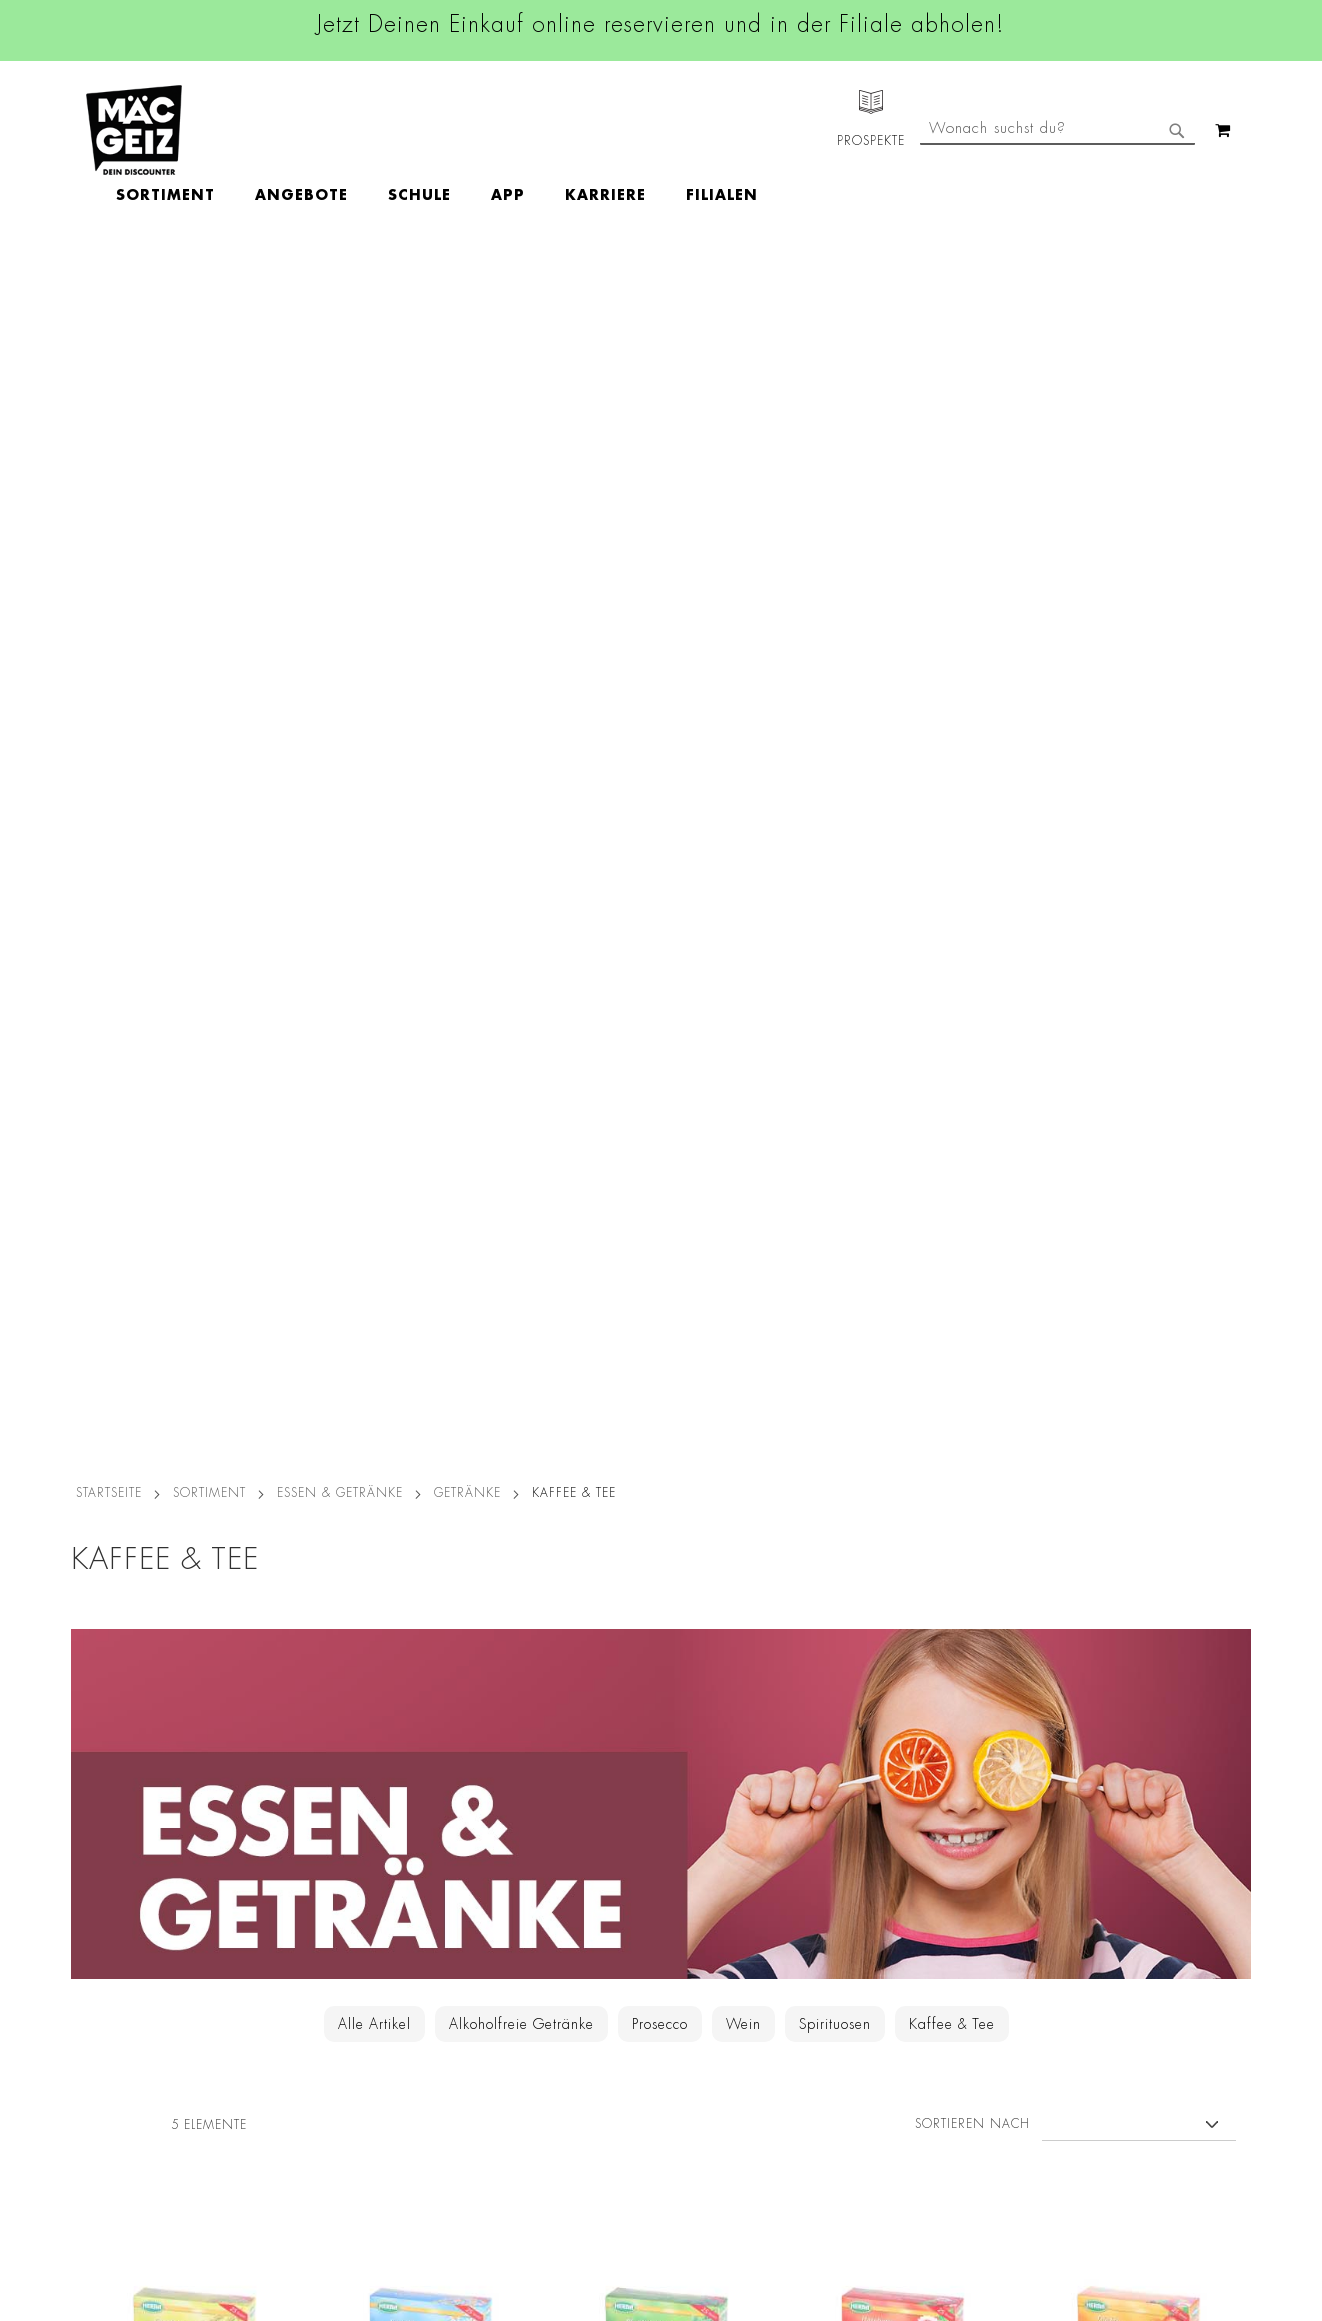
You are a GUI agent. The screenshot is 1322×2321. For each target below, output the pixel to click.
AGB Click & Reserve (327, 1848)
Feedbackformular (886, 2038)
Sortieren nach (972, 925)
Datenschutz (298, 1820)
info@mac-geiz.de (883, 1970)
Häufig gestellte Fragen (907, 2072)
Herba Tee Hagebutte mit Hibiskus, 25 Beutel (902, 1284)
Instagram (573, 1868)
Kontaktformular (878, 2004)
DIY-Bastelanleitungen (132, 2144)
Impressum (293, 1876)
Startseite (109, 294)
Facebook (571, 1823)
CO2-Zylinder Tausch (131, 2032)
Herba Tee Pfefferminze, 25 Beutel (667, 1284)
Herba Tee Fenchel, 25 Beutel (195, 1273)
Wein (743, 825)
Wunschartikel (107, 2088)
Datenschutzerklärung (1136, 2026)
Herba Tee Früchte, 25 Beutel (1139, 1273)
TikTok (560, 1958)
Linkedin (567, 1913)
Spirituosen (835, 825)
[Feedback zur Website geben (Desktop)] (912, 2203)
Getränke (467, 294)
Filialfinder (96, 1820)
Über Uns (91, 1876)
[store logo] (134, 130)
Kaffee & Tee (952, 825)
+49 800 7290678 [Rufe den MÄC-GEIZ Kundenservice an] (871, 1884)
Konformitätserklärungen (338, 2200)
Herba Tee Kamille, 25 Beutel (431, 1273)
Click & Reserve (112, 1976)
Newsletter (97, 2004)
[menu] (553, 130)
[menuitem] (281, 130)
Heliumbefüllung (116, 2060)
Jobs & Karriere (110, 1848)
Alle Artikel (374, 825)
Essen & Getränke (340, 294)
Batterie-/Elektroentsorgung (349, 2116)
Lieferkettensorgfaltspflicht (344, 2088)
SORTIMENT (209, 294)
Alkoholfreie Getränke (521, 825)
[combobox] (1057, 213)
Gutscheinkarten (114, 2116)
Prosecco (660, 825)
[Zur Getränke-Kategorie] (661, 605)
